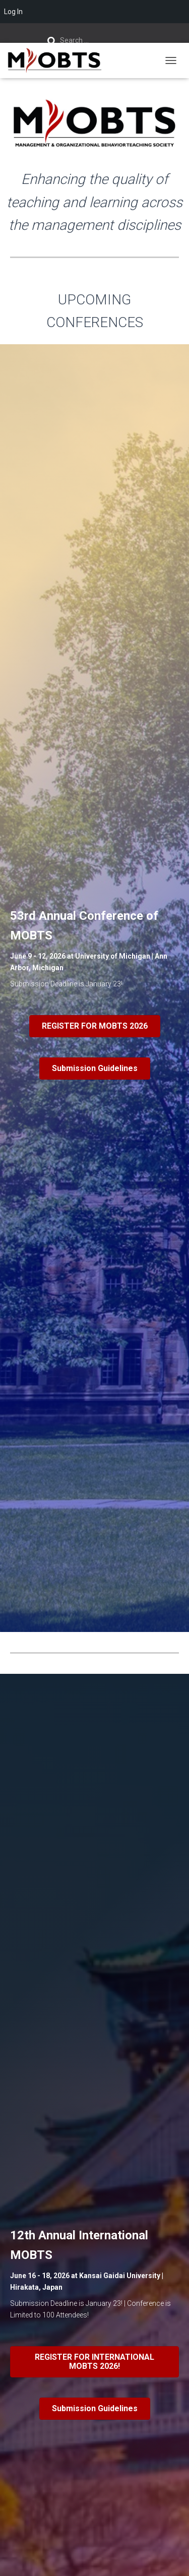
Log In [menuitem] (13, 12)
